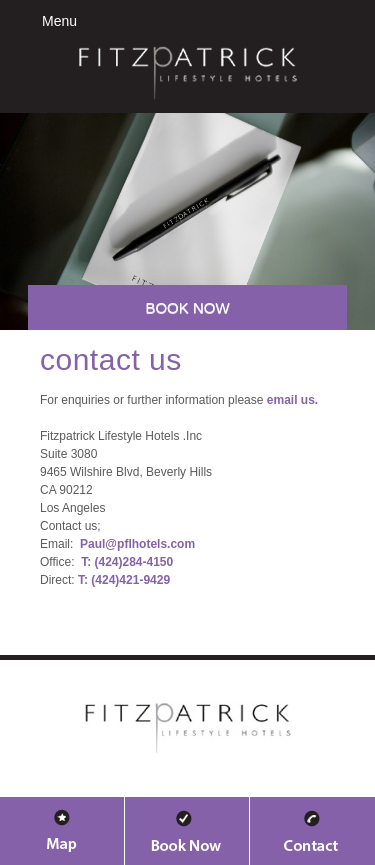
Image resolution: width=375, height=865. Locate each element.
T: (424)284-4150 (127, 562)
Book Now (187, 307)
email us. (292, 400)
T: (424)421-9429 (124, 580)
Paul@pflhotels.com (137, 544)
